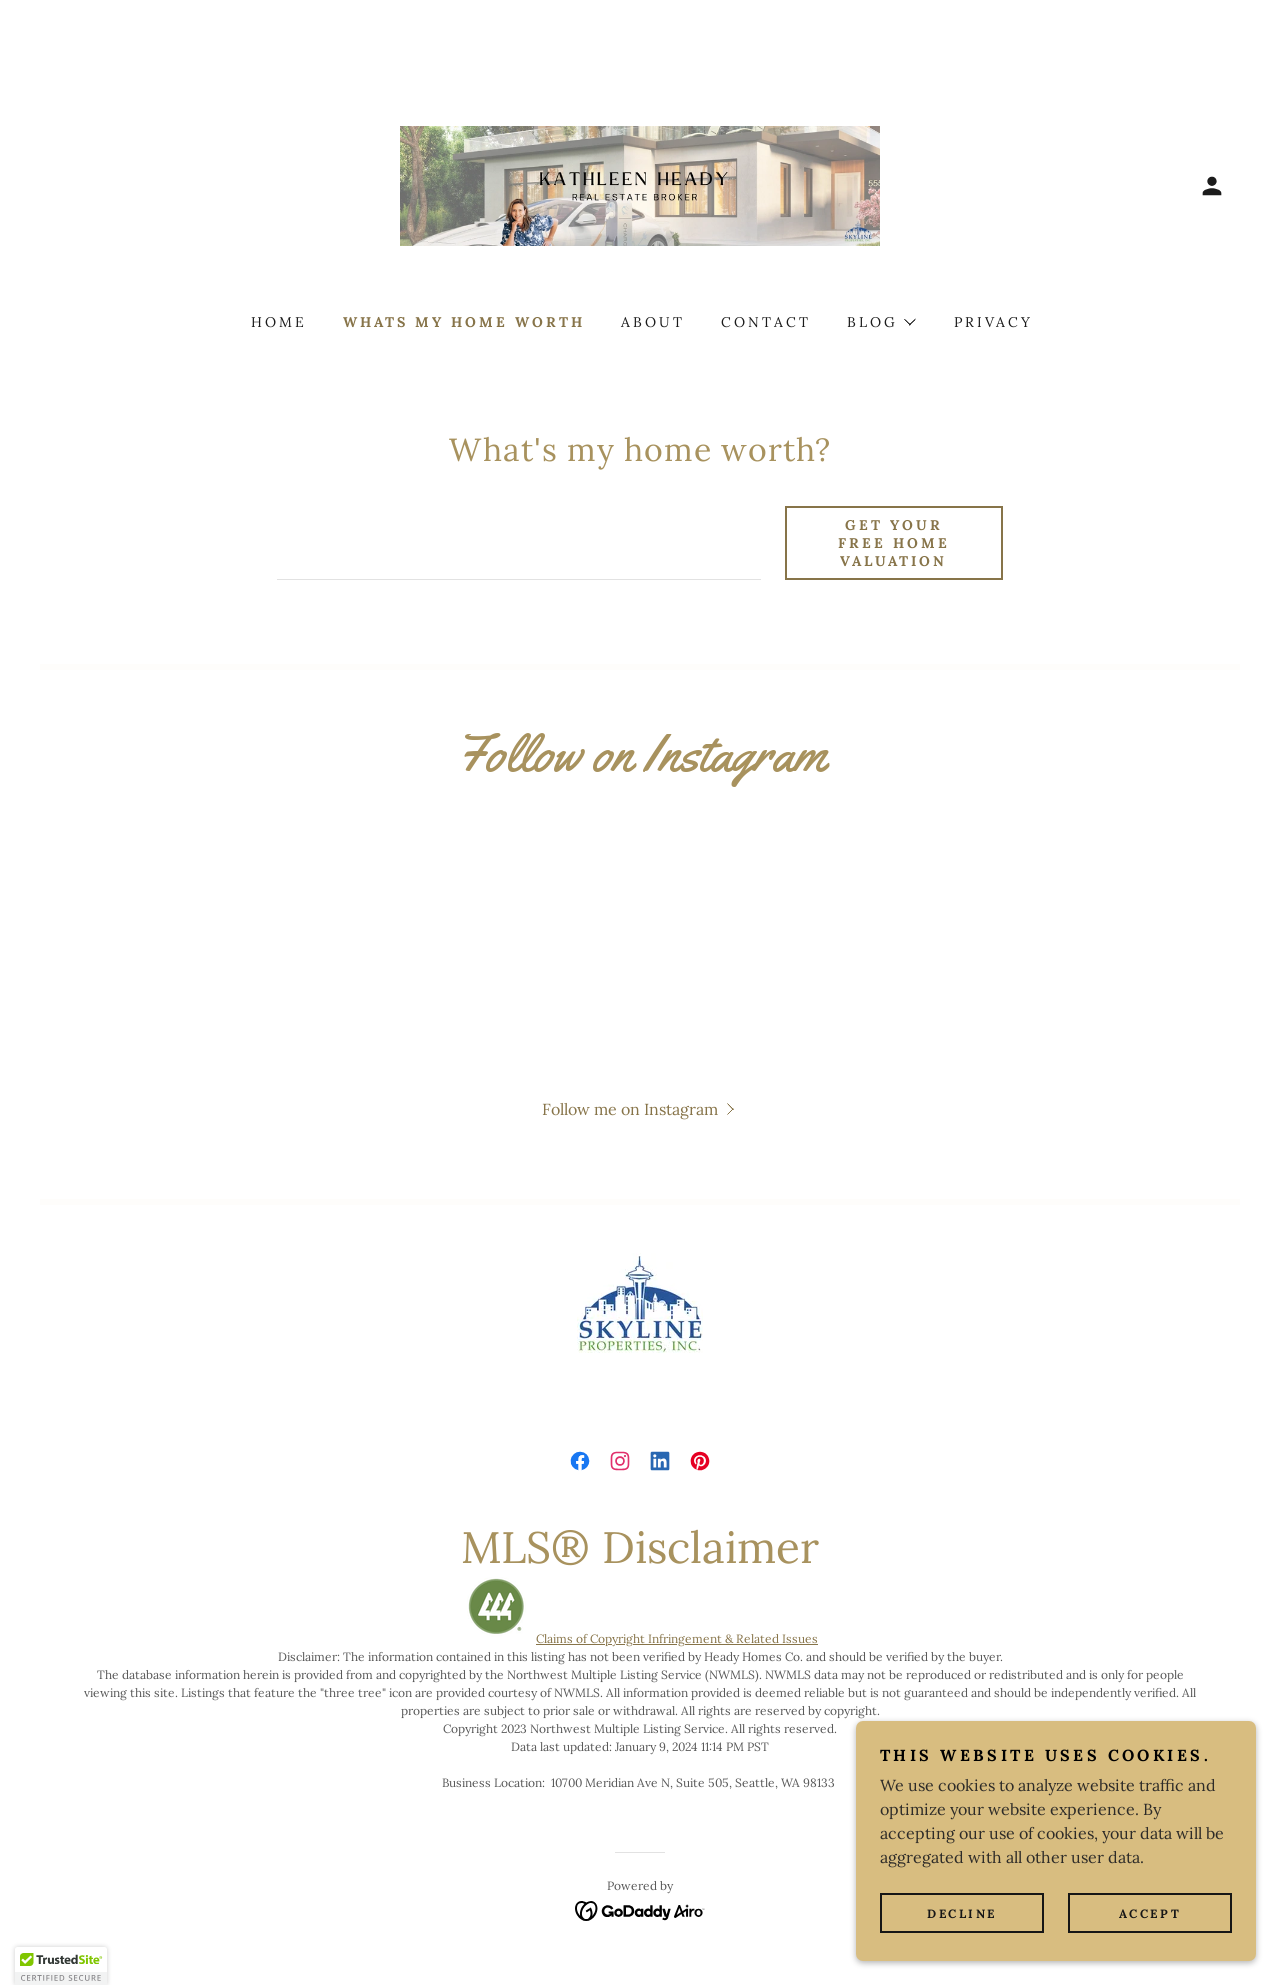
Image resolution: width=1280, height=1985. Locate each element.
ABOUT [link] (653, 322)
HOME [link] (279, 322)
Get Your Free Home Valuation (894, 543)
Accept (1150, 1913)
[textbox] (519, 543)
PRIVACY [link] (993, 322)
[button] (1212, 186)
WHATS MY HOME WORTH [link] (464, 322)
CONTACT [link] (766, 322)
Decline (962, 1913)
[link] (640, 184)
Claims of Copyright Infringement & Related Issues (677, 1638)
